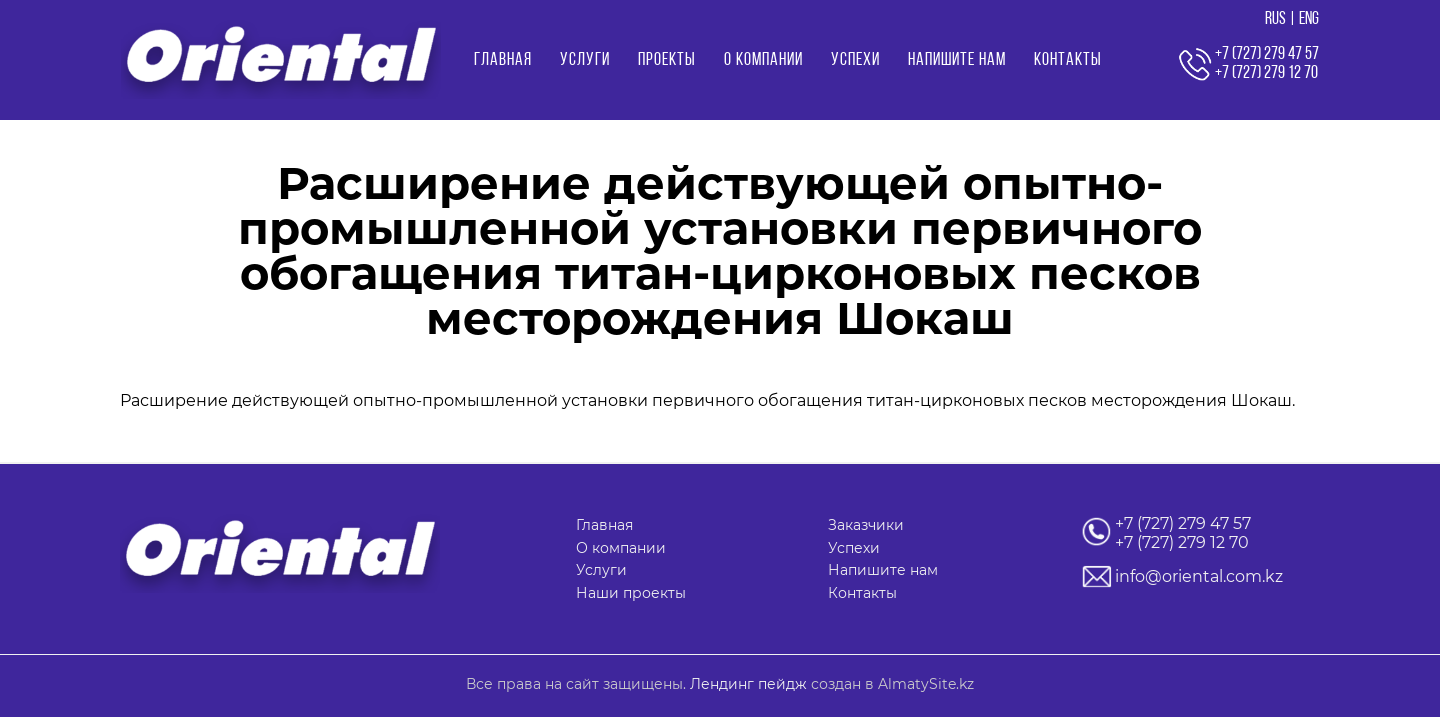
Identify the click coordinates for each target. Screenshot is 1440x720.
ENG (1309, 19)
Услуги (585, 60)
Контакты (1068, 60)
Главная (503, 60)
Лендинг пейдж (748, 684)
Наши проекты (631, 593)
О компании (763, 60)
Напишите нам (957, 60)
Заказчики (866, 525)
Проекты (667, 60)
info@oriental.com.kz (1199, 576)
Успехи (855, 60)
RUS (1275, 19)
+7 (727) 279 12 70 (1182, 542)
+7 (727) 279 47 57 (1183, 523)
